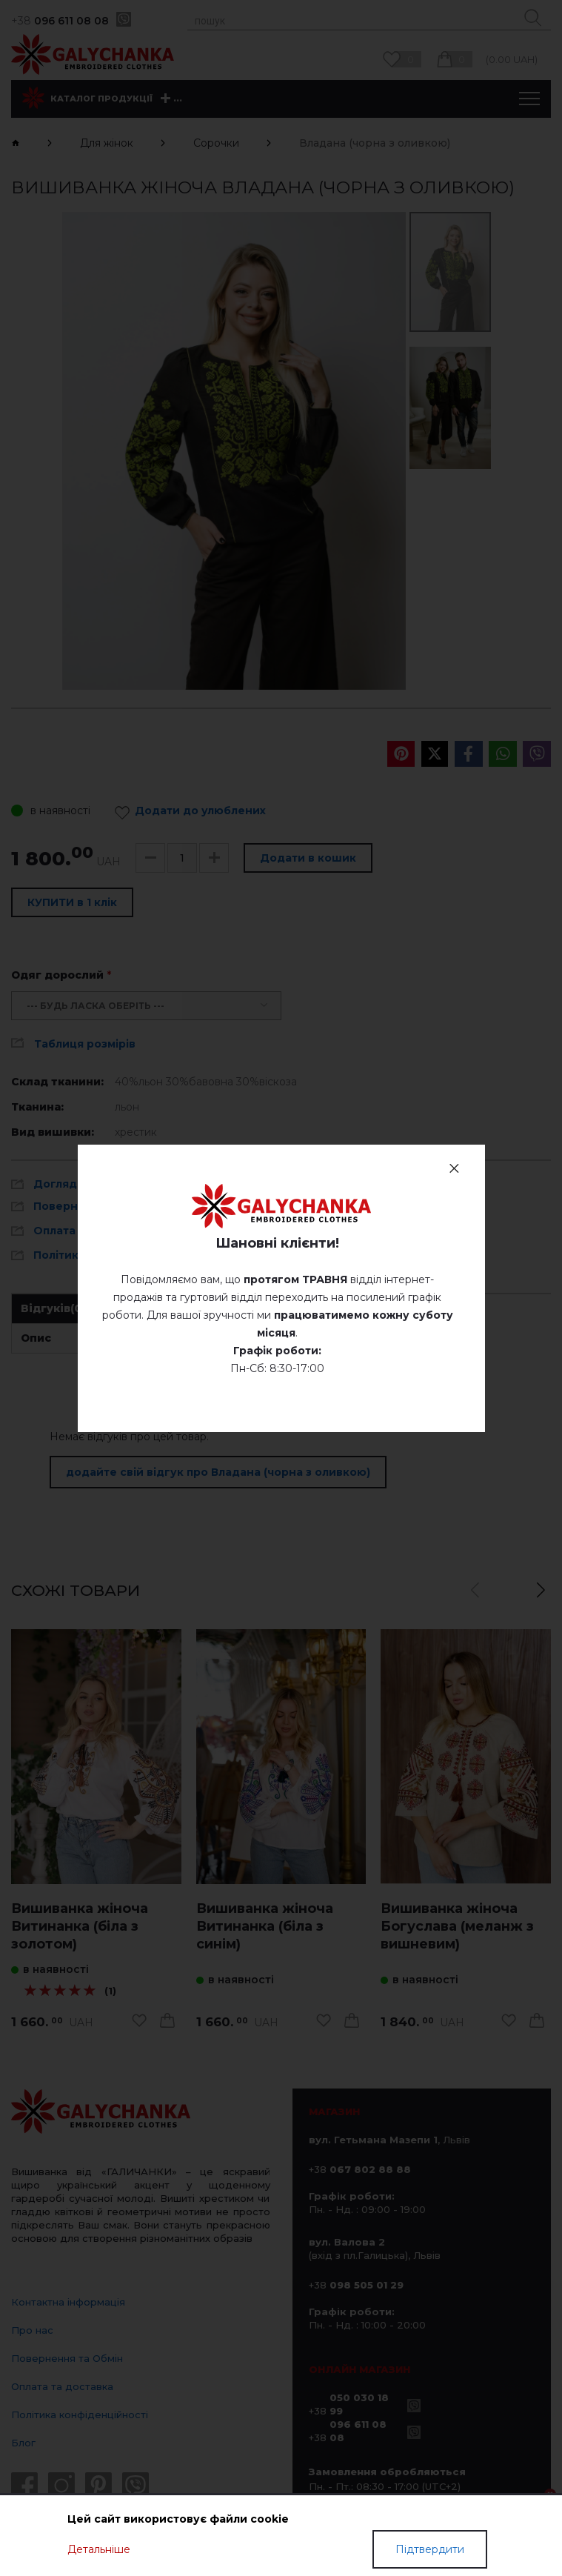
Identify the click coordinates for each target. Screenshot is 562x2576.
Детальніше (98, 2549)
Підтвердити (429, 2549)
